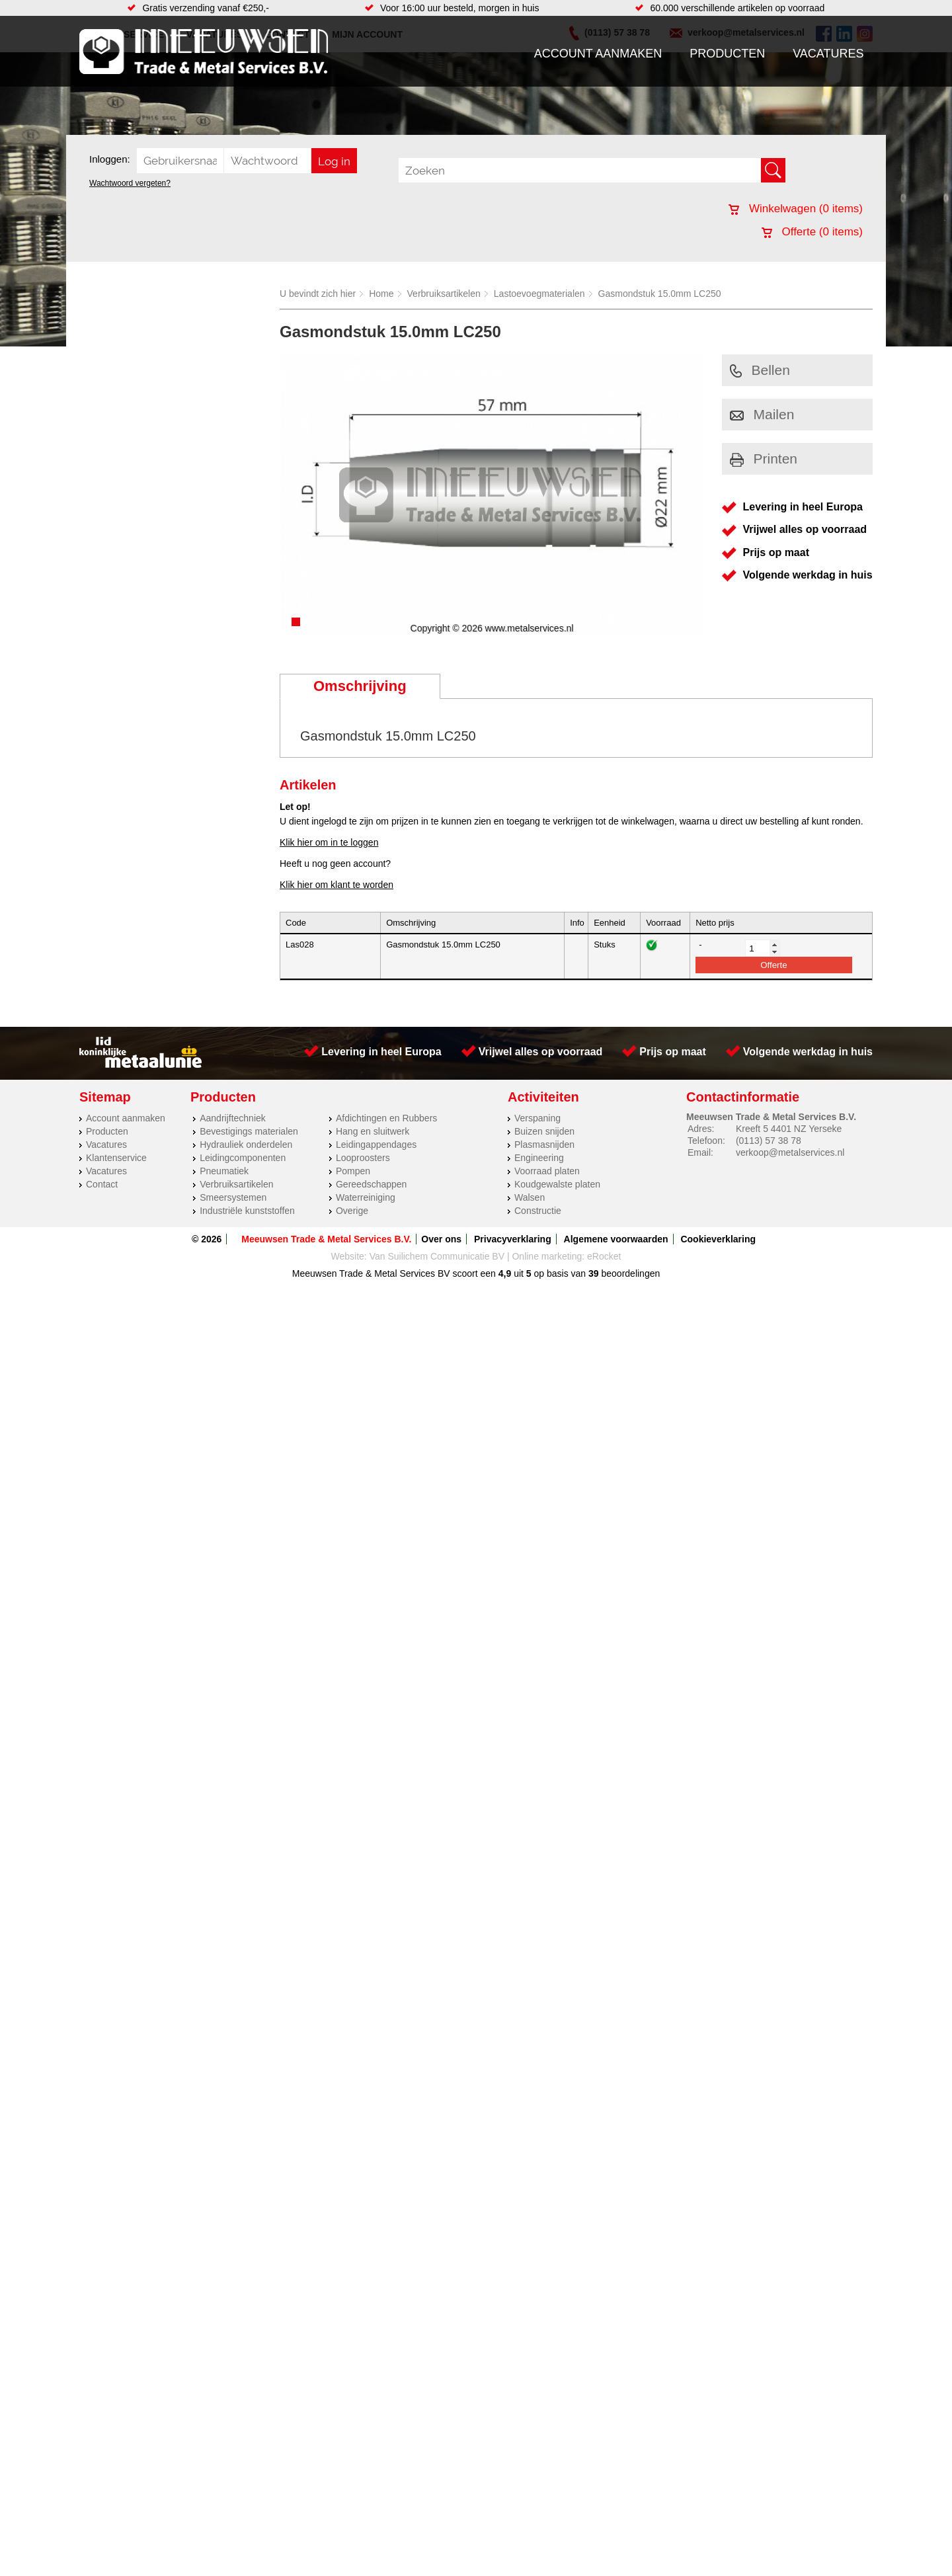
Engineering (539, 1157)
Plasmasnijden (544, 1144)
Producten (727, 53)
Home (381, 293)
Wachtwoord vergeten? (130, 183)
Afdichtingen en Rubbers (386, 1118)
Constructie (537, 1210)
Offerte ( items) (812, 231)
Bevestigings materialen (249, 1131)
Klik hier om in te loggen (329, 842)
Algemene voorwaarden (616, 1239)
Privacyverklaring (512, 1239)
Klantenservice (116, 1157)
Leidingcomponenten (243, 1157)
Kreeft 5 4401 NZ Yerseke (789, 1128)
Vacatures (828, 53)
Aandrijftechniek (233, 1118)
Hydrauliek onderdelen (246, 1144)
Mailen (762, 414)
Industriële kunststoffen (247, 1210)
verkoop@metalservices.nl (790, 1152)
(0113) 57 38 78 (768, 1140)
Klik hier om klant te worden (336, 884)
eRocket (604, 1256)
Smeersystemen (233, 1197)
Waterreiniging (365, 1197)
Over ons (441, 1239)
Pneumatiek (224, 1171)
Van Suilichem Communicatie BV (437, 1256)
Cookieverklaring (718, 1239)
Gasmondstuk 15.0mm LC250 (659, 293)
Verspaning (537, 1118)
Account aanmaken (598, 53)
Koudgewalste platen (557, 1184)
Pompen (353, 1171)
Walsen (529, 1197)
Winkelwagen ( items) (796, 208)
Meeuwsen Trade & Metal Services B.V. (326, 1239)
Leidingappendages (376, 1144)
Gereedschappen (371, 1184)
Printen (764, 458)
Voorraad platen (547, 1171)
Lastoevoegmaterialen (539, 293)
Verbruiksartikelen (444, 293)
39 (593, 1273)
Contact (102, 1184)
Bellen (760, 370)
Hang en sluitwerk (372, 1131)
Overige (352, 1210)
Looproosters (363, 1157)
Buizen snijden (544, 1131)
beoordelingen (629, 1273)
